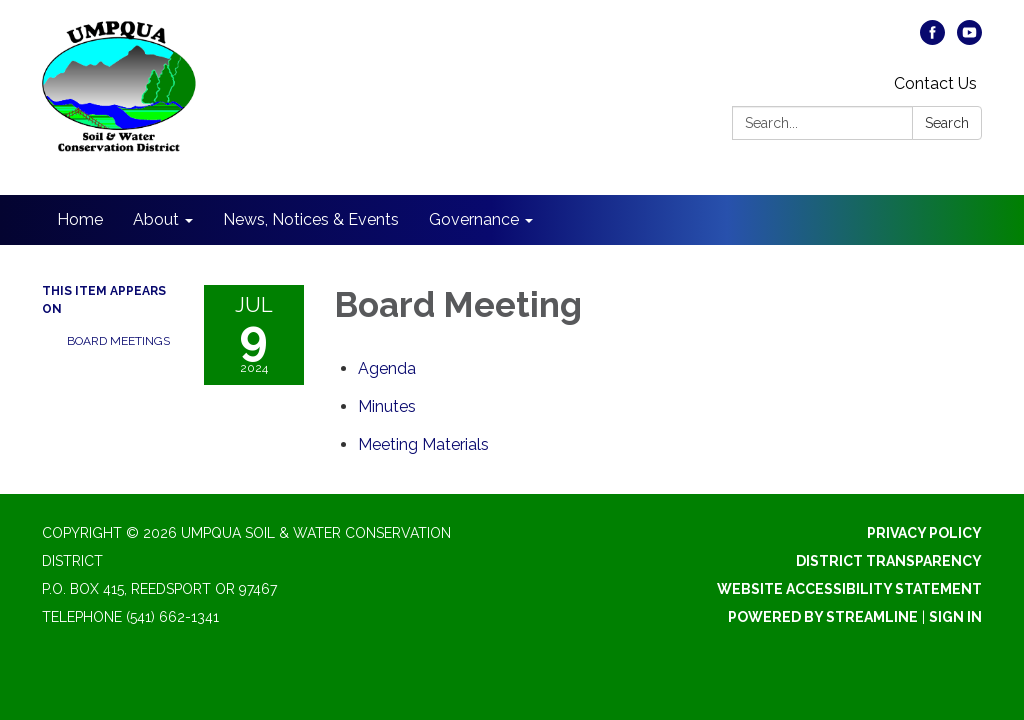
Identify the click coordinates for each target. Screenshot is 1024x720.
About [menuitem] (156, 219)
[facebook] (932, 39)
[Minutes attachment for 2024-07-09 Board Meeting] (387, 406)
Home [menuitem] (80, 219)
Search (947, 123)
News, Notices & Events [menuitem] (311, 219)
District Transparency (889, 561)
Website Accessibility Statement (849, 589)
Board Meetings (118, 341)
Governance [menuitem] (474, 219)
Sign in (955, 617)
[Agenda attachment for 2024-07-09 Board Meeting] (387, 368)
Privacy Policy (924, 533)
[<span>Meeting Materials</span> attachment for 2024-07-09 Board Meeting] (423, 444)
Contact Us (935, 83)
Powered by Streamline (823, 617)
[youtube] (969, 39)
